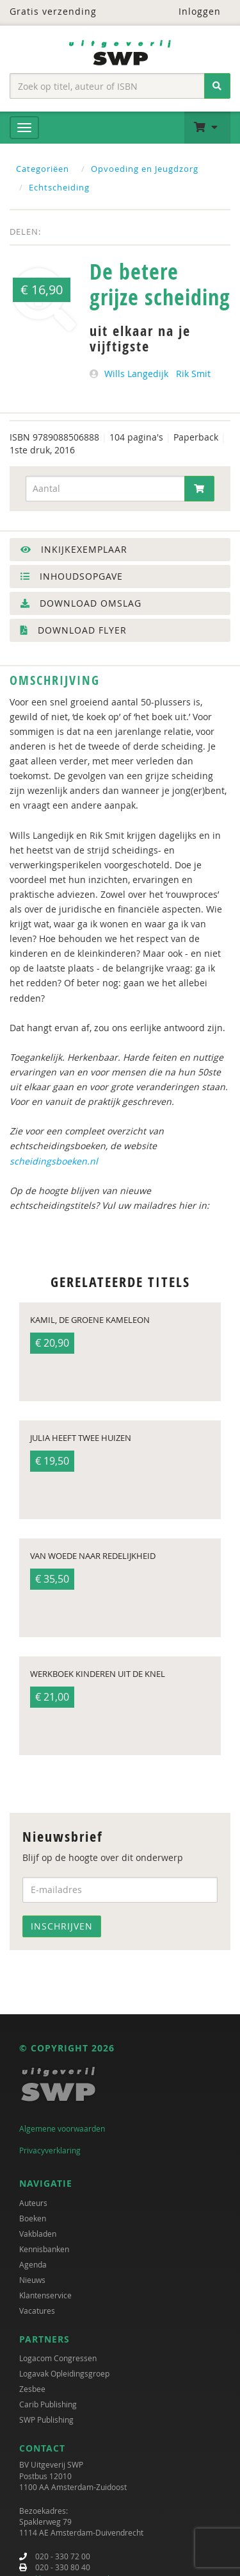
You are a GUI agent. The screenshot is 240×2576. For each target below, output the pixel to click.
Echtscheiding (59, 187)
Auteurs (33, 2203)
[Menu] (24, 127)
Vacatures (37, 2310)
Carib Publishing (48, 2404)
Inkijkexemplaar (73, 549)
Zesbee (32, 2389)
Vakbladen (37, 2233)
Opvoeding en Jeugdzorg (144, 168)
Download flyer (73, 630)
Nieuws (32, 2280)
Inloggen (192, 11)
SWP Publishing (46, 2419)
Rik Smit (193, 373)
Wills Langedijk (136, 373)
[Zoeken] (217, 86)
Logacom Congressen (58, 2358)
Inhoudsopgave (71, 576)
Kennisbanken (44, 2249)
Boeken (32, 2218)
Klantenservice (45, 2295)
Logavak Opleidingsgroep (64, 2373)
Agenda (33, 2264)
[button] (207, 128)
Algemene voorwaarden (62, 2128)
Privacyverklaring (50, 2150)
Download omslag (80, 603)
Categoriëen (42, 168)
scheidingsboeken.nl (54, 1161)
